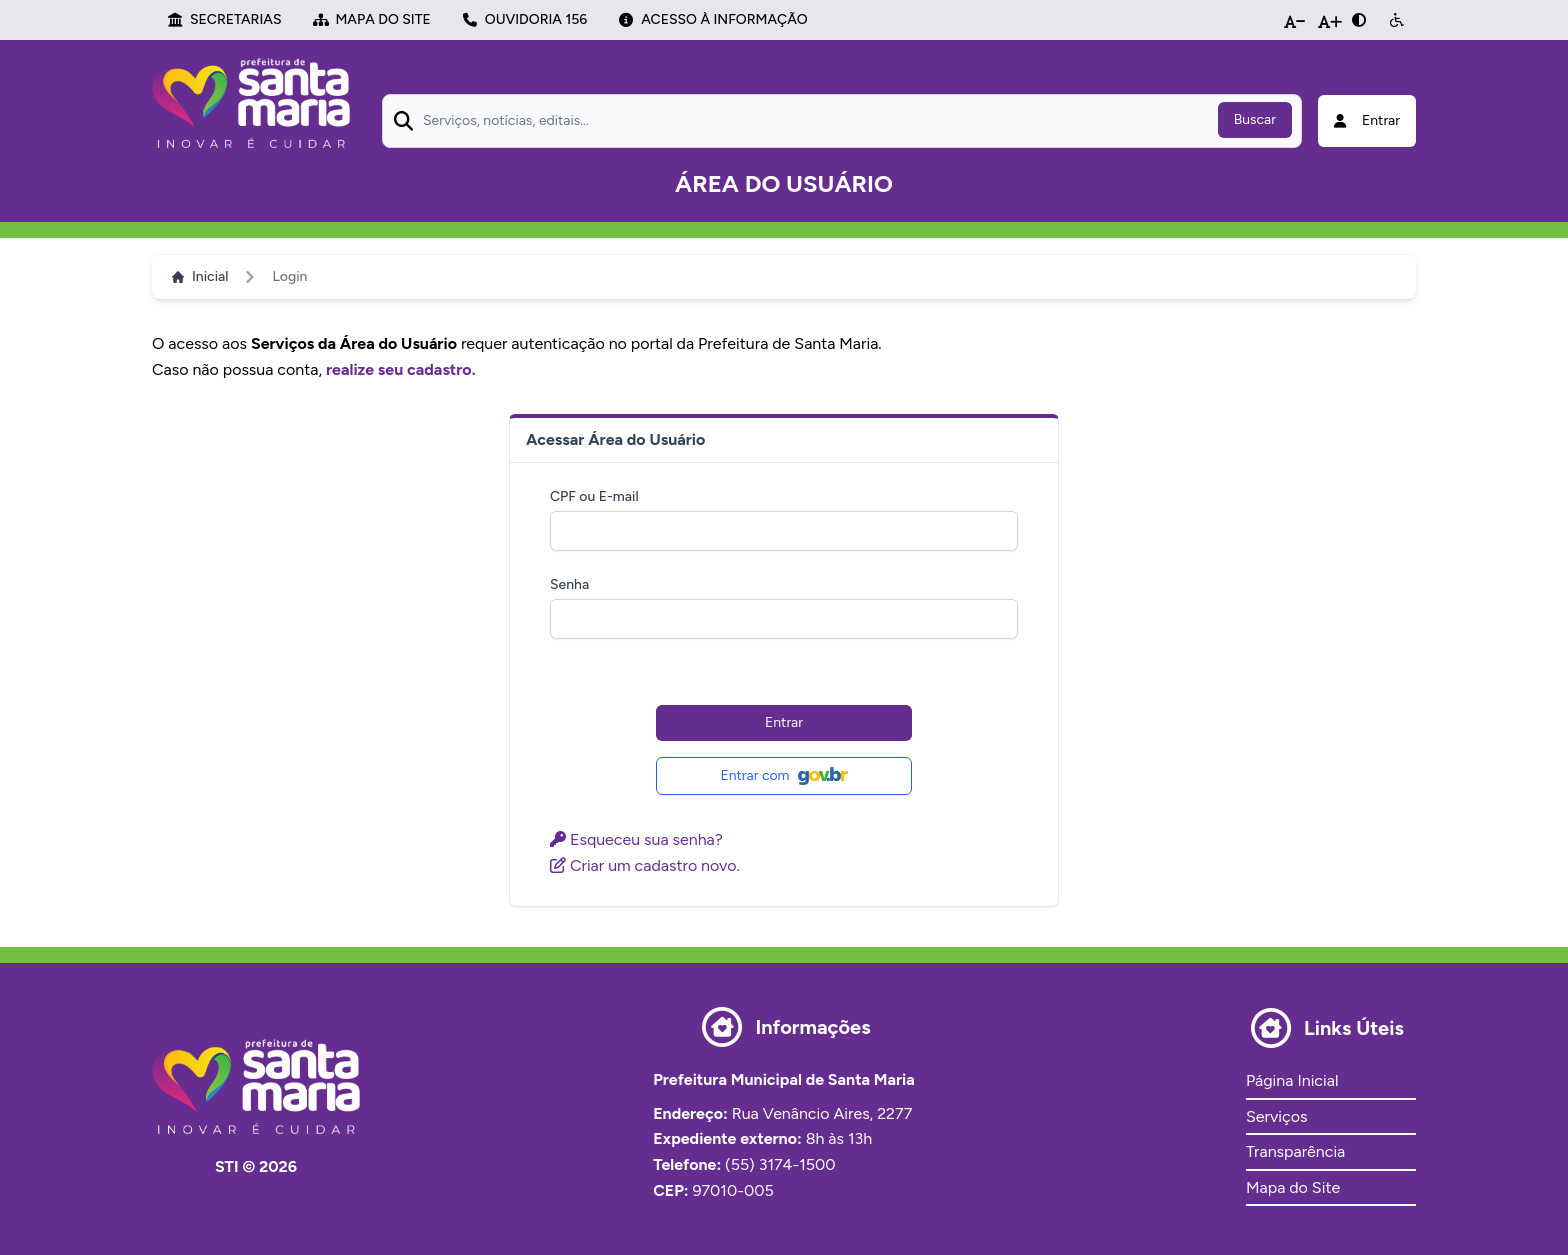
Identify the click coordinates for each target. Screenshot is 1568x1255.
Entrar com (783, 776)
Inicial (200, 276)
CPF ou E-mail (594, 496)
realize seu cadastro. (401, 369)
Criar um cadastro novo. (645, 865)
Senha (569, 584)
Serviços (1276, 1116)
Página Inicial (1292, 1080)
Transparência (1295, 1151)
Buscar (1255, 119)
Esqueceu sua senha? (636, 839)
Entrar (784, 722)
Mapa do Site (1293, 1187)
